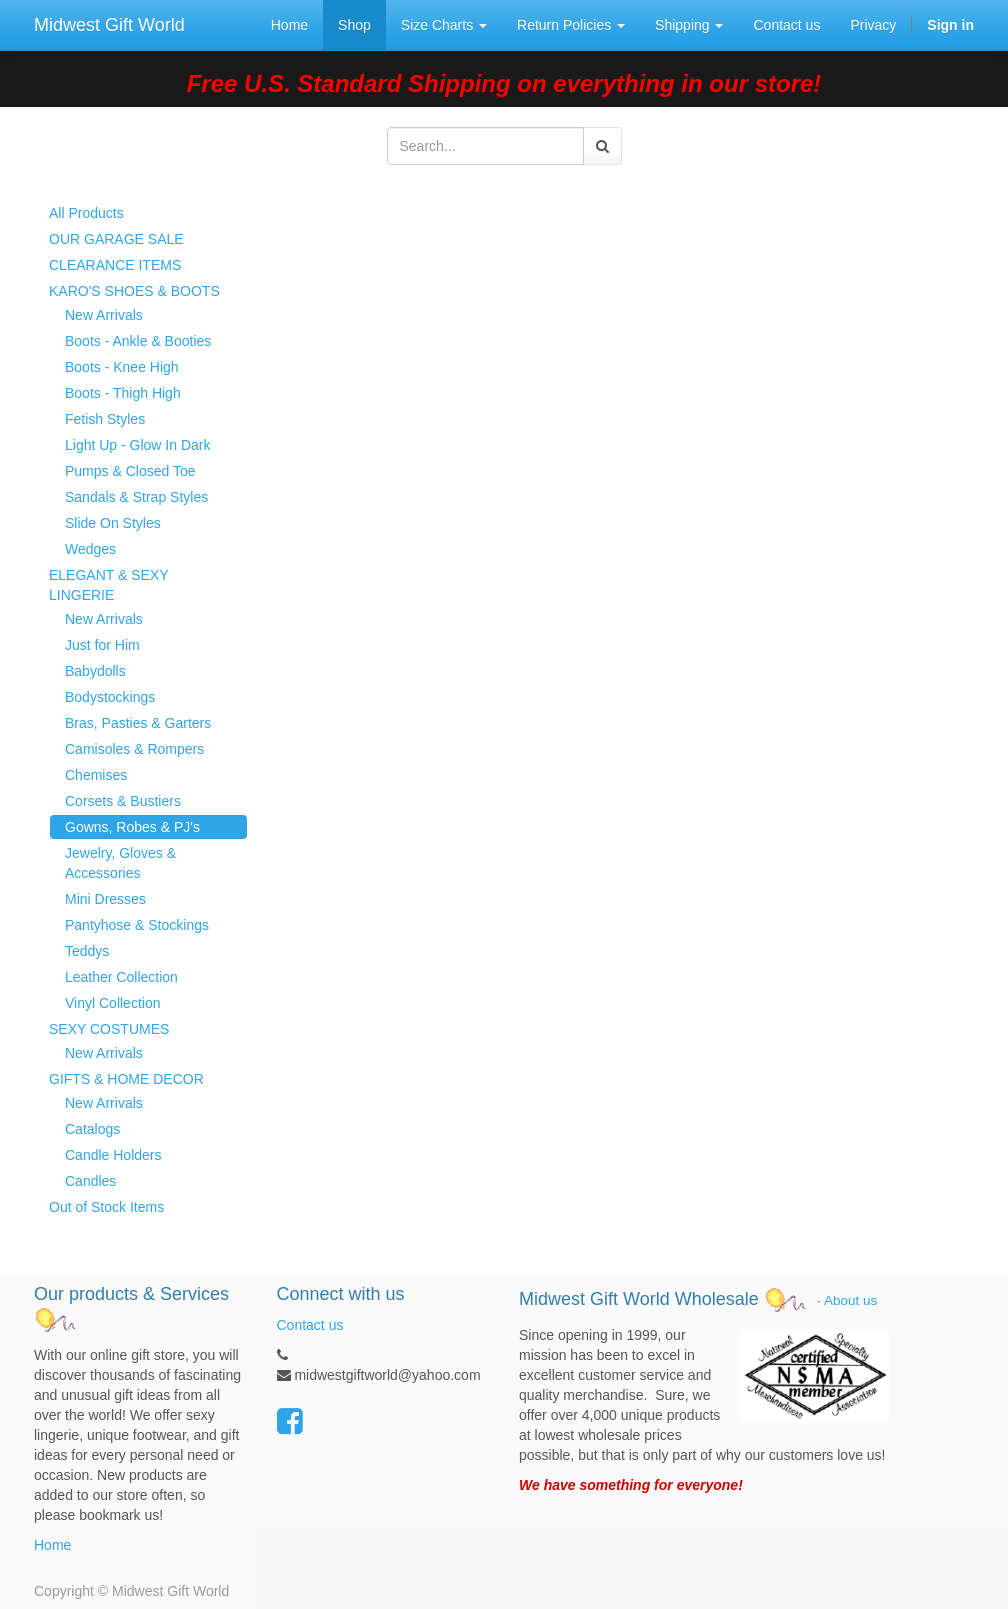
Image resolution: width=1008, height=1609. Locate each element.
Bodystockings (110, 697)
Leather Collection (121, 977)
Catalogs (92, 1129)
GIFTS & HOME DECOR (126, 1079)
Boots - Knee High (122, 367)
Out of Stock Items (106, 1207)
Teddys (87, 951)
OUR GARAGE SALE (116, 239)
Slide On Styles (113, 523)
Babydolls (95, 671)
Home (52, 1545)
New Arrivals (104, 315)
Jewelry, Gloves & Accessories (120, 863)
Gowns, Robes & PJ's (132, 827)
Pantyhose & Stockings (137, 925)
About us (850, 1300)
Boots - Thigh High (123, 393)
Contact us (310, 1325)
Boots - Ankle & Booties (138, 341)
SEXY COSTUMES (109, 1029)
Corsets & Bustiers (123, 801)
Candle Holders (113, 1155)
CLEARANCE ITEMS (115, 265)
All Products (86, 213)
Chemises (96, 775)
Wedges (90, 549)
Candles (90, 1181)
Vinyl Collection (112, 1003)
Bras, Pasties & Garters (138, 723)
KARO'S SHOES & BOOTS (134, 291)
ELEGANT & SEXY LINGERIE (108, 585)
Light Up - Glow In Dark (138, 445)
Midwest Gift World (109, 25)
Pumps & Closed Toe (130, 471)
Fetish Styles (105, 419)
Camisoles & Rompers (134, 749)
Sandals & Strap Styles (136, 497)
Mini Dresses (105, 899)
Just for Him (102, 645)
